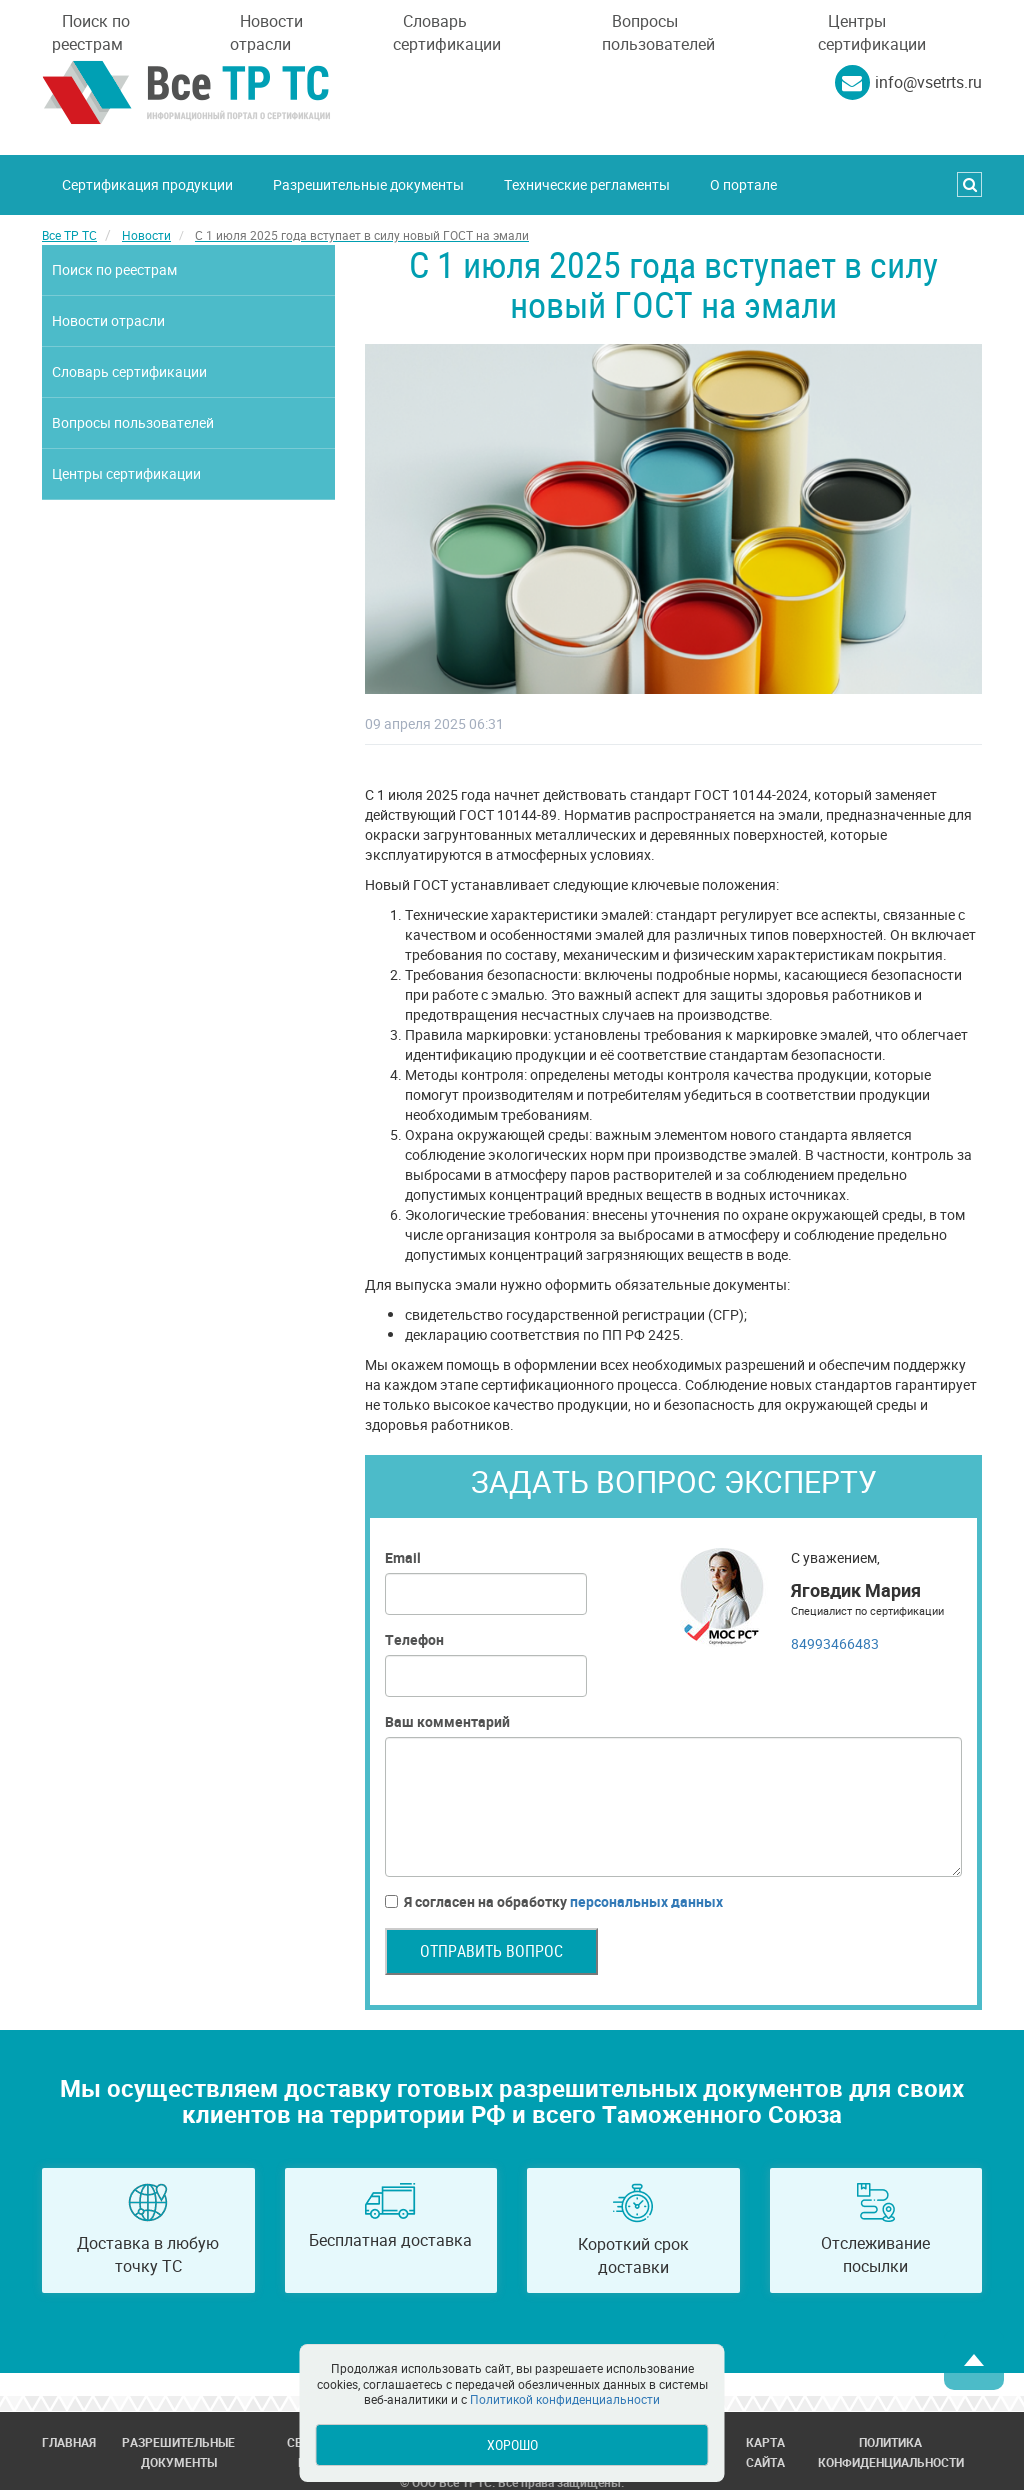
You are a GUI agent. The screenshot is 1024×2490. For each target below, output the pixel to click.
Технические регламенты (587, 184)
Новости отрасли (266, 32)
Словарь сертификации (447, 32)
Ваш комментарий (447, 1721)
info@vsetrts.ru (928, 82)
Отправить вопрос (491, 1951)
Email (403, 1557)
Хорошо (512, 2444)
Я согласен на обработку (554, 1902)
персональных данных (646, 1901)
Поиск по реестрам (91, 32)
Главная (69, 2442)
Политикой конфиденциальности (565, 2399)
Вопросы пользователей (658, 32)
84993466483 (835, 1643)
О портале (743, 184)
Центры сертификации (872, 32)
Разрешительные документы (368, 184)
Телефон (414, 1639)
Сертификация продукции (147, 184)
